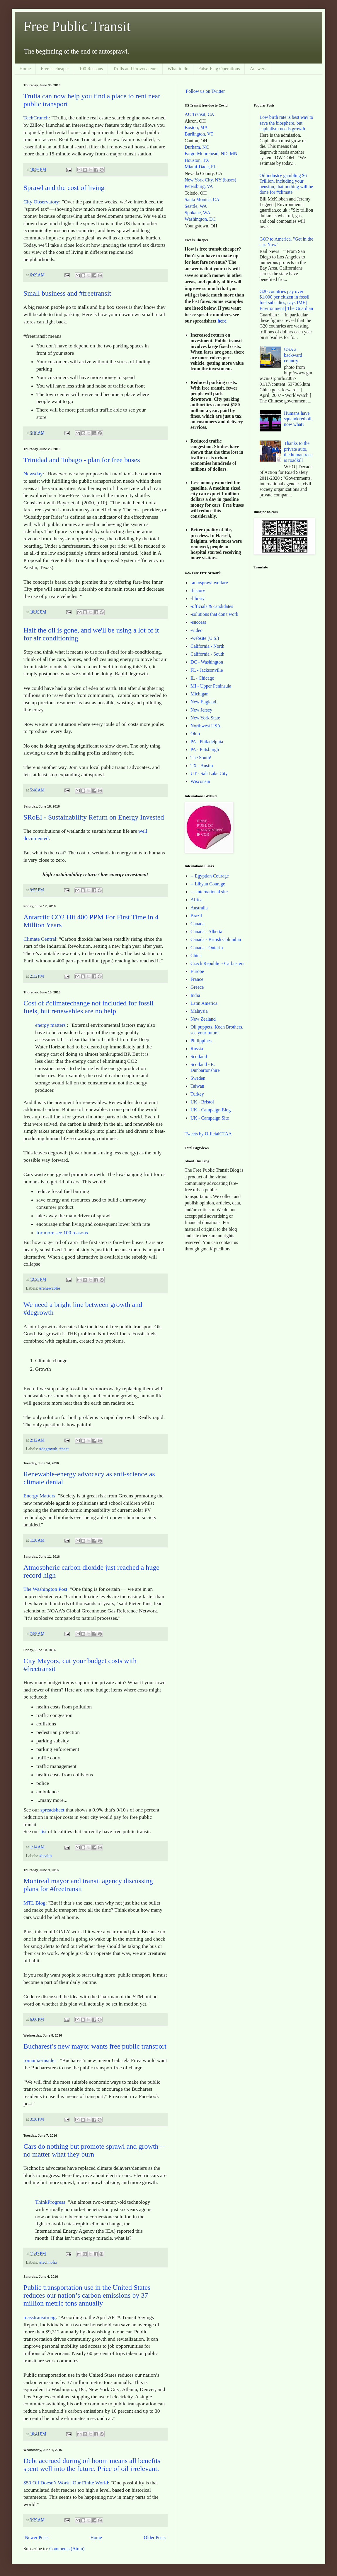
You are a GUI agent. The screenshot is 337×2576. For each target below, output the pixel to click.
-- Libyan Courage (207, 883)
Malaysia (199, 1011)
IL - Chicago (202, 678)
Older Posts (155, 2537)
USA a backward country (293, 355)
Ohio (195, 733)
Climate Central (39, 939)
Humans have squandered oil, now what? (298, 419)
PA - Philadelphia (206, 741)
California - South (207, 654)
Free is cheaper (55, 68)
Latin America (203, 1003)
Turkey (197, 1093)
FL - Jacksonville (206, 670)
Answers (258, 68)
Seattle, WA (196, 206)
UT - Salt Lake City (209, 773)
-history (197, 590)
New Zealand (203, 1019)
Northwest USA (205, 725)
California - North (207, 646)
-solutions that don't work (214, 614)
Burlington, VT (199, 133)
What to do (178, 68)
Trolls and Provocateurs (135, 68)
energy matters (51, 1025)
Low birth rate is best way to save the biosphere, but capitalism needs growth (286, 123)
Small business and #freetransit (67, 293)
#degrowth (48, 1448)
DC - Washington (206, 661)
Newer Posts (36, 2537)
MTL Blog (34, 1903)
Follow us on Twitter (205, 91)
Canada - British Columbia (215, 939)
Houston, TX (197, 160)
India (195, 995)
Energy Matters (39, 1496)
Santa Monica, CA (202, 199)
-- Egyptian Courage (209, 875)
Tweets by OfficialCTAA (208, 1133)
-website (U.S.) (204, 638)
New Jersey (201, 709)
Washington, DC (200, 219)
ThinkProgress (50, 2202)
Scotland (198, 1056)
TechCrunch (36, 118)
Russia (196, 1048)
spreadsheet (52, 1810)
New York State (205, 717)
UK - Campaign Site (209, 1117)
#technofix (48, 2262)
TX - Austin (201, 765)
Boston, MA (196, 127)
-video (196, 630)
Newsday (32, 474)
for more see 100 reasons (62, 1232)
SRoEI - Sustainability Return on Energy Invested (93, 817)
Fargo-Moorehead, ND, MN (211, 153)
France (196, 979)
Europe (197, 971)
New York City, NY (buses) (210, 179)
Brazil (196, 915)
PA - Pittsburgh (204, 749)
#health (45, 1855)
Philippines (201, 1040)
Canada (197, 923)
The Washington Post (45, 1589)
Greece (197, 987)
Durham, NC (197, 147)
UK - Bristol (202, 1101)
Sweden (197, 1078)
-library (197, 598)
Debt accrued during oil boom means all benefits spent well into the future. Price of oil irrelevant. (91, 2464)
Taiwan (197, 1086)
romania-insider (40, 2060)
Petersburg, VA (199, 186)
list (43, 1831)
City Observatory (41, 202)
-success (198, 622)
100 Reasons (91, 68)
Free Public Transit (76, 26)
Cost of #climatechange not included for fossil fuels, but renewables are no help (88, 1007)
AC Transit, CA (199, 114)
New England (203, 701)
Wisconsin (200, 781)
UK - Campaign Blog (210, 1109)
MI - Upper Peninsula (210, 685)
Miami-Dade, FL (200, 166)
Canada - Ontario (206, 947)
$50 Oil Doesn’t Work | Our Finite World (65, 2483)
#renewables (49, 1288)
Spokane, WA (197, 212)
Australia (199, 907)
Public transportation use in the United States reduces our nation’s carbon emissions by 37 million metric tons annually (86, 2295)
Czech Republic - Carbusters (217, 963)
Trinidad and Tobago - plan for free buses (81, 460)
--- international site (209, 891)
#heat (64, 1448)
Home (25, 68)
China (196, 955)
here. (222, 320)
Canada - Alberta (206, 931)
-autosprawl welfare (209, 582)
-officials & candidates (211, 606)
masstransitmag (39, 2317)
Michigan (199, 693)
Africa (196, 899)
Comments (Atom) (66, 2548)
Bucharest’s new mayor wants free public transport (94, 2046)
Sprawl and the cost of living (64, 187)
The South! (201, 757)
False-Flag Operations (219, 68)
